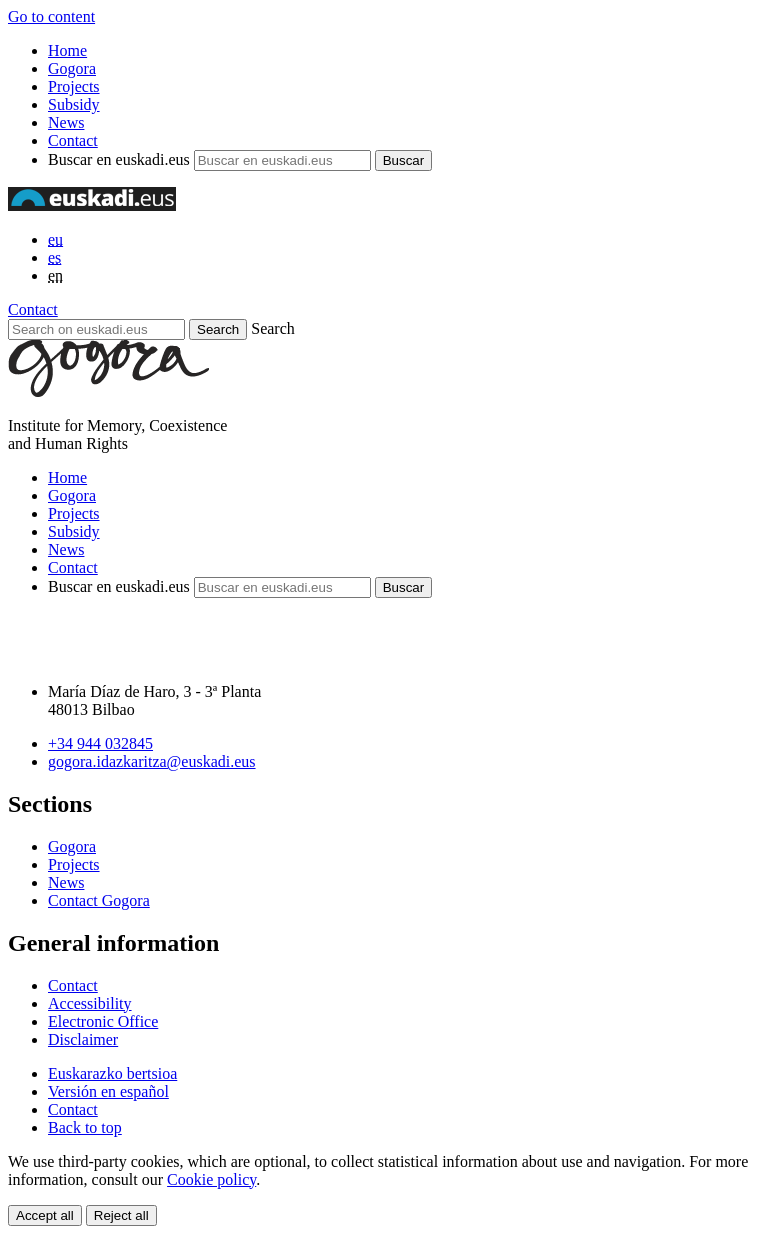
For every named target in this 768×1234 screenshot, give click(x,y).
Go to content (51, 16)
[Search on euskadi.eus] (96, 329)
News (66, 122)
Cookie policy (211, 1179)
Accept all (45, 1215)
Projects (74, 86)
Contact (73, 140)
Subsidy (74, 104)
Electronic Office (103, 1021)
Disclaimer (83, 1039)
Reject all (121, 1215)
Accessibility (90, 1003)
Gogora (72, 68)
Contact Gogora (99, 900)
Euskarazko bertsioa (112, 1073)
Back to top (85, 1127)
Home (67, 50)
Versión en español (108, 1091)
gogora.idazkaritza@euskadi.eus (152, 761)
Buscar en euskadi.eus (119, 159)
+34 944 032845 (100, 743)
